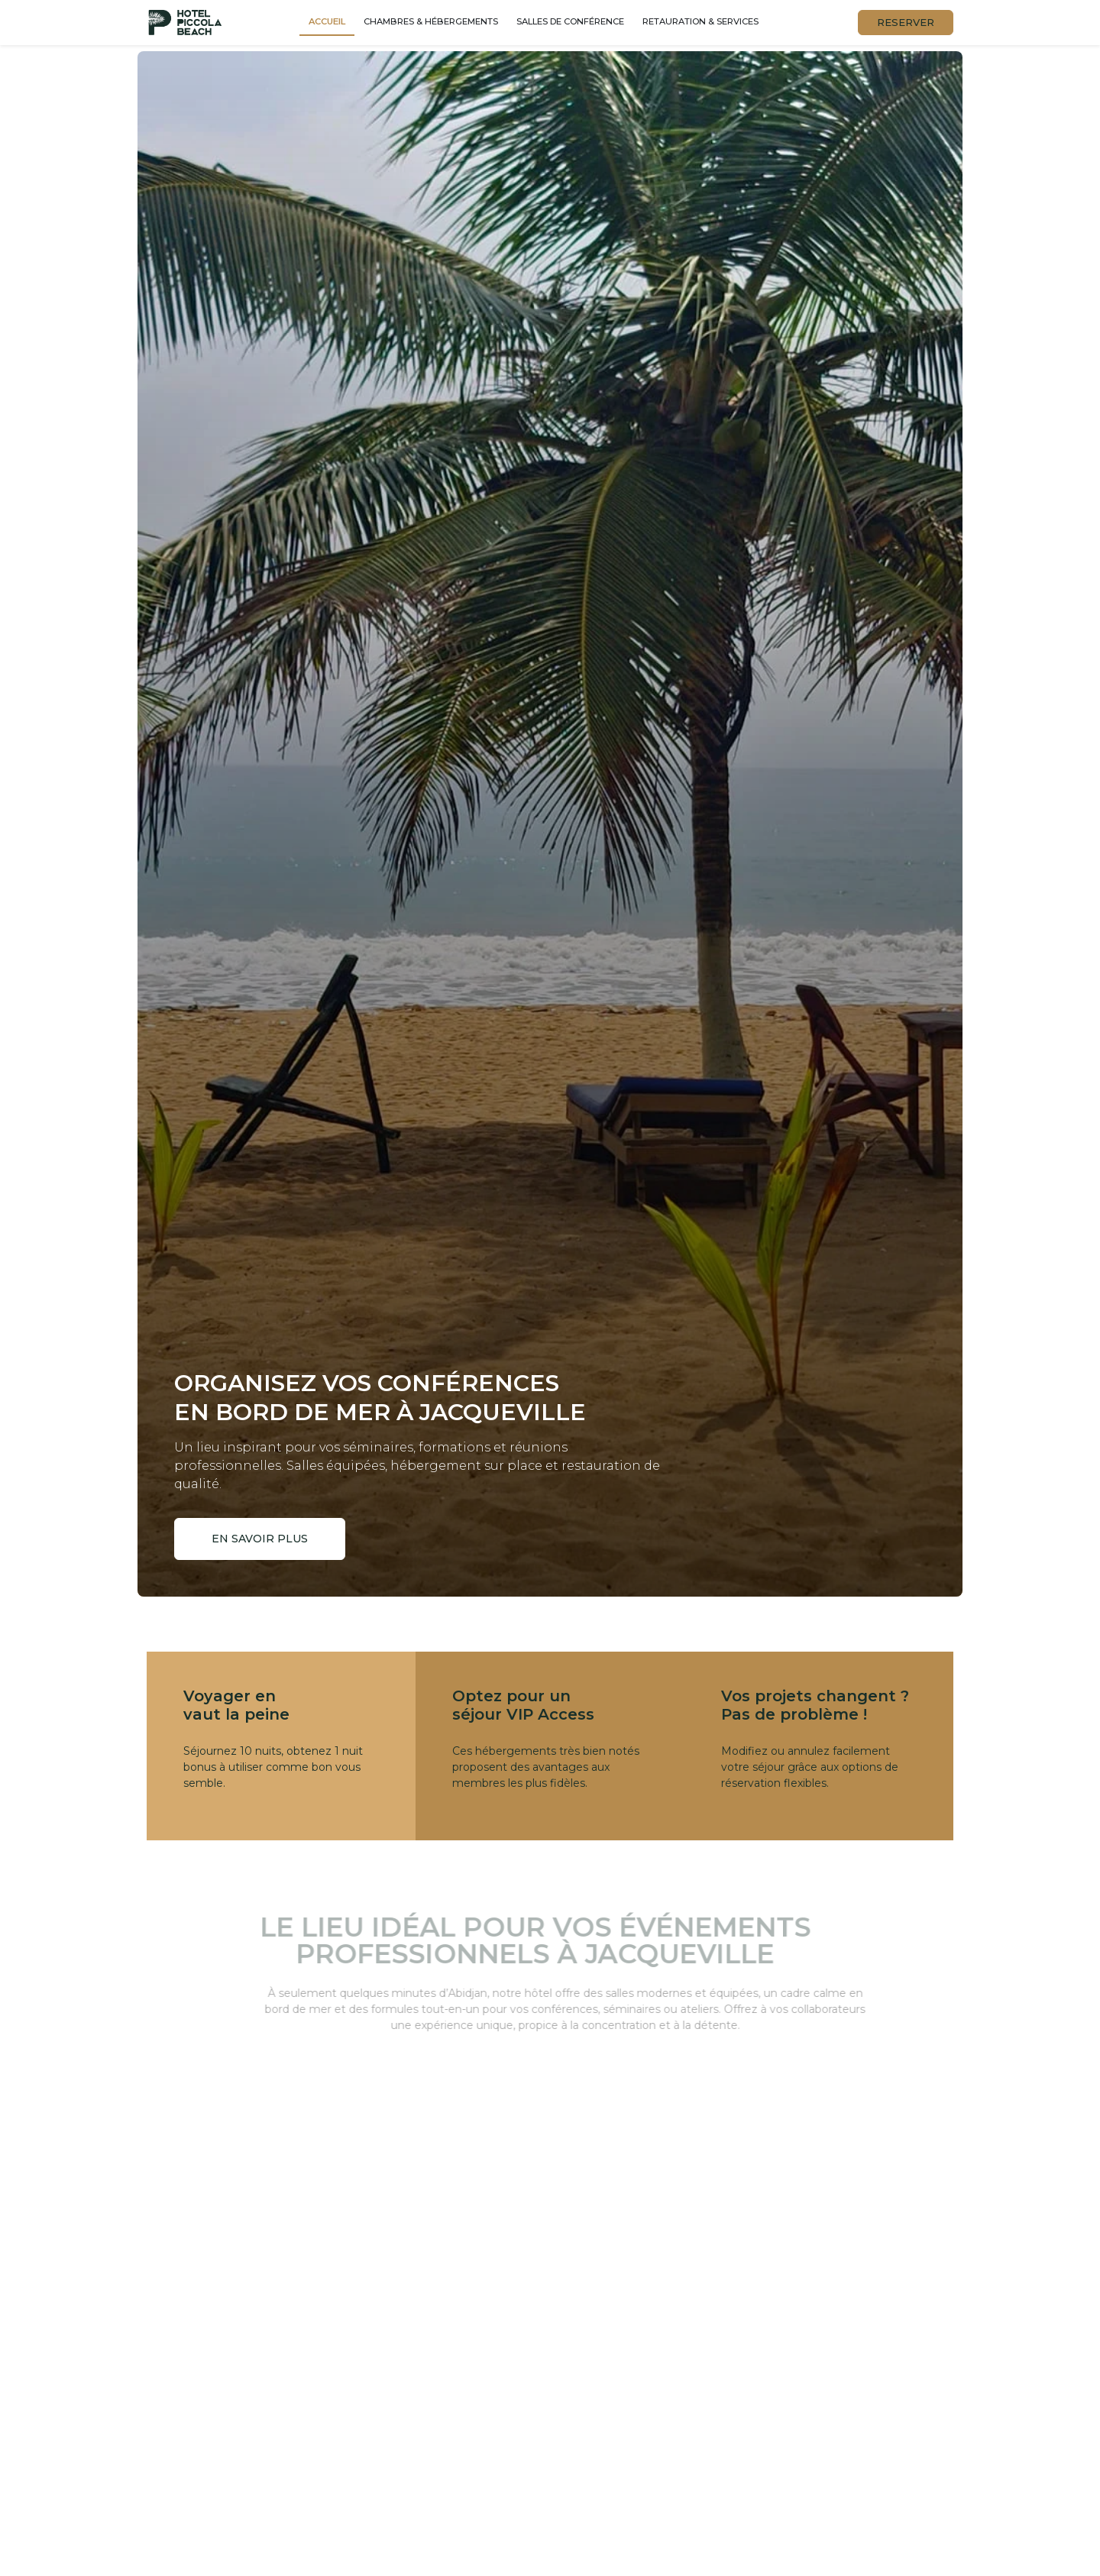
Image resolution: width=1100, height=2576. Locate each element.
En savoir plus (260, 1538)
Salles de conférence (570, 21)
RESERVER (905, 22)
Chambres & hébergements (431, 21)
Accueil (327, 21)
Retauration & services (700, 21)
